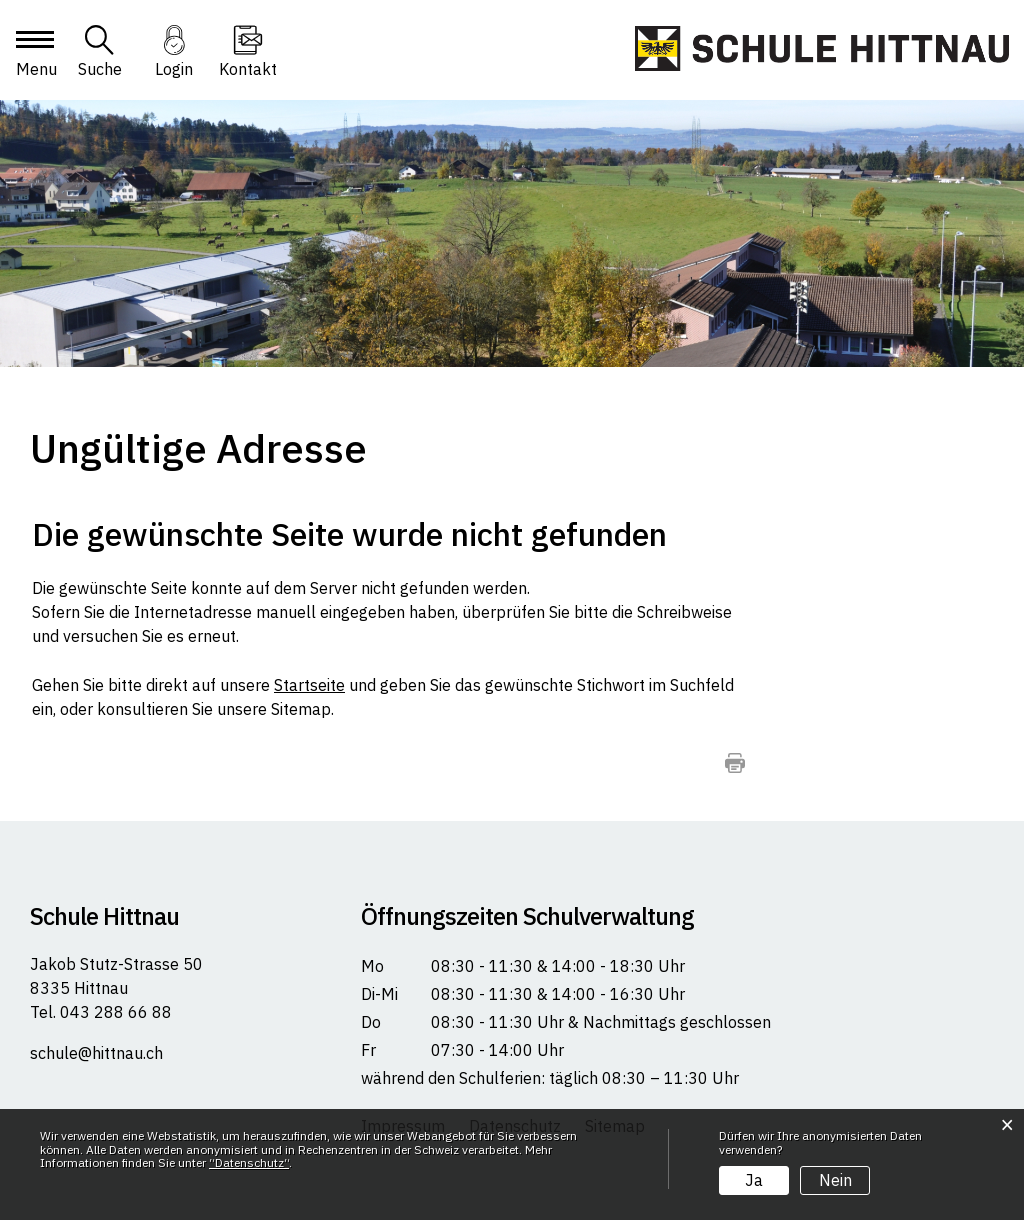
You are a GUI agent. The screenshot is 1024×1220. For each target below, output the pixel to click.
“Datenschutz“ (249, 1162)
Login (174, 69)
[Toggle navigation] (34, 57)
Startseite (309, 685)
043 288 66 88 (114, 1012)
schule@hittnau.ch (96, 1053)
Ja (754, 1180)
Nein (835, 1180)
